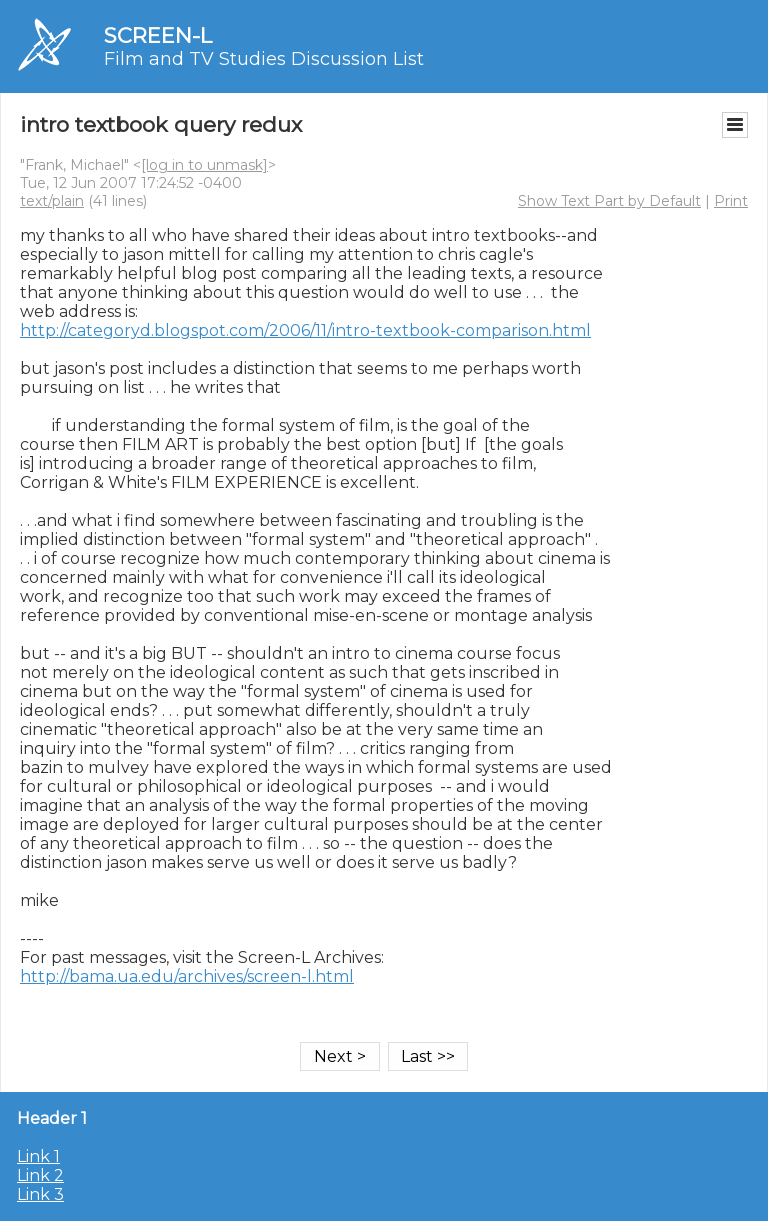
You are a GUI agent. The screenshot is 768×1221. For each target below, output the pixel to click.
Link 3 (40, 1194)
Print (731, 201)
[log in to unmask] (204, 165)
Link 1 (38, 1156)
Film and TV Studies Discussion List (264, 59)
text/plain (52, 201)
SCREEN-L (158, 35)
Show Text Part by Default (609, 201)
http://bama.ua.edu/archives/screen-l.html (187, 976)
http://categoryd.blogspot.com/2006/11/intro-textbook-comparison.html (305, 330)
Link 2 (40, 1175)
